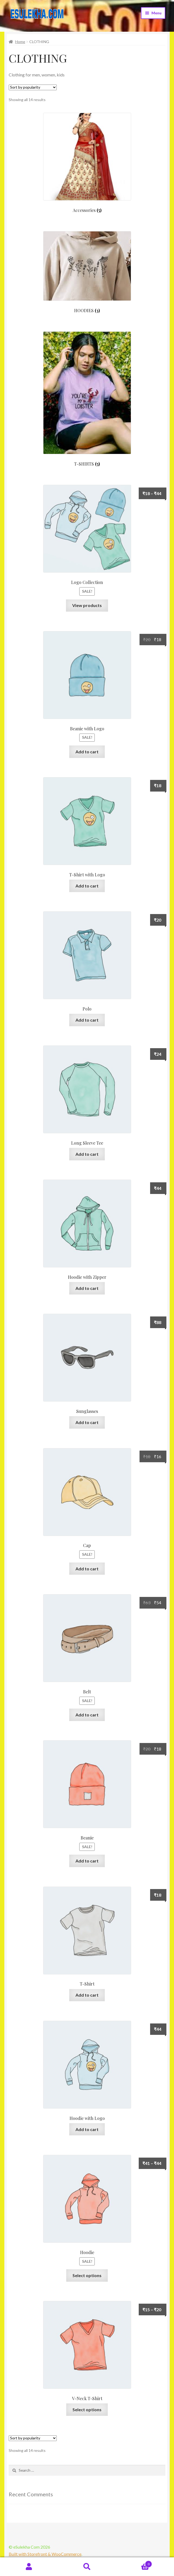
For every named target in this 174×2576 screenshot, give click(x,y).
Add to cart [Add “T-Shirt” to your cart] (87, 1994)
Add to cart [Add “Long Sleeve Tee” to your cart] (87, 1154)
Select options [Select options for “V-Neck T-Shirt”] (87, 2409)
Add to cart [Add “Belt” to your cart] (87, 1714)
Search (87, 2567)
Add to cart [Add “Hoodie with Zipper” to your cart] (87, 1288)
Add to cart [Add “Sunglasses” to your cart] (87, 1422)
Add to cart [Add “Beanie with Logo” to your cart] (87, 751)
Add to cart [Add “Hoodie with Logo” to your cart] (87, 2129)
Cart (134, 2563)
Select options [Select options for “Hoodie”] (87, 2275)
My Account (29, 2567)
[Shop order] (33, 87)
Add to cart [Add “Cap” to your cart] (87, 1568)
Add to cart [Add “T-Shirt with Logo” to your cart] (87, 885)
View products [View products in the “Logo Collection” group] (87, 605)
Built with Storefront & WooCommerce (45, 2553)
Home (20, 41)
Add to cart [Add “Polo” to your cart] (87, 1019)
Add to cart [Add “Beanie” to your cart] (87, 1860)
